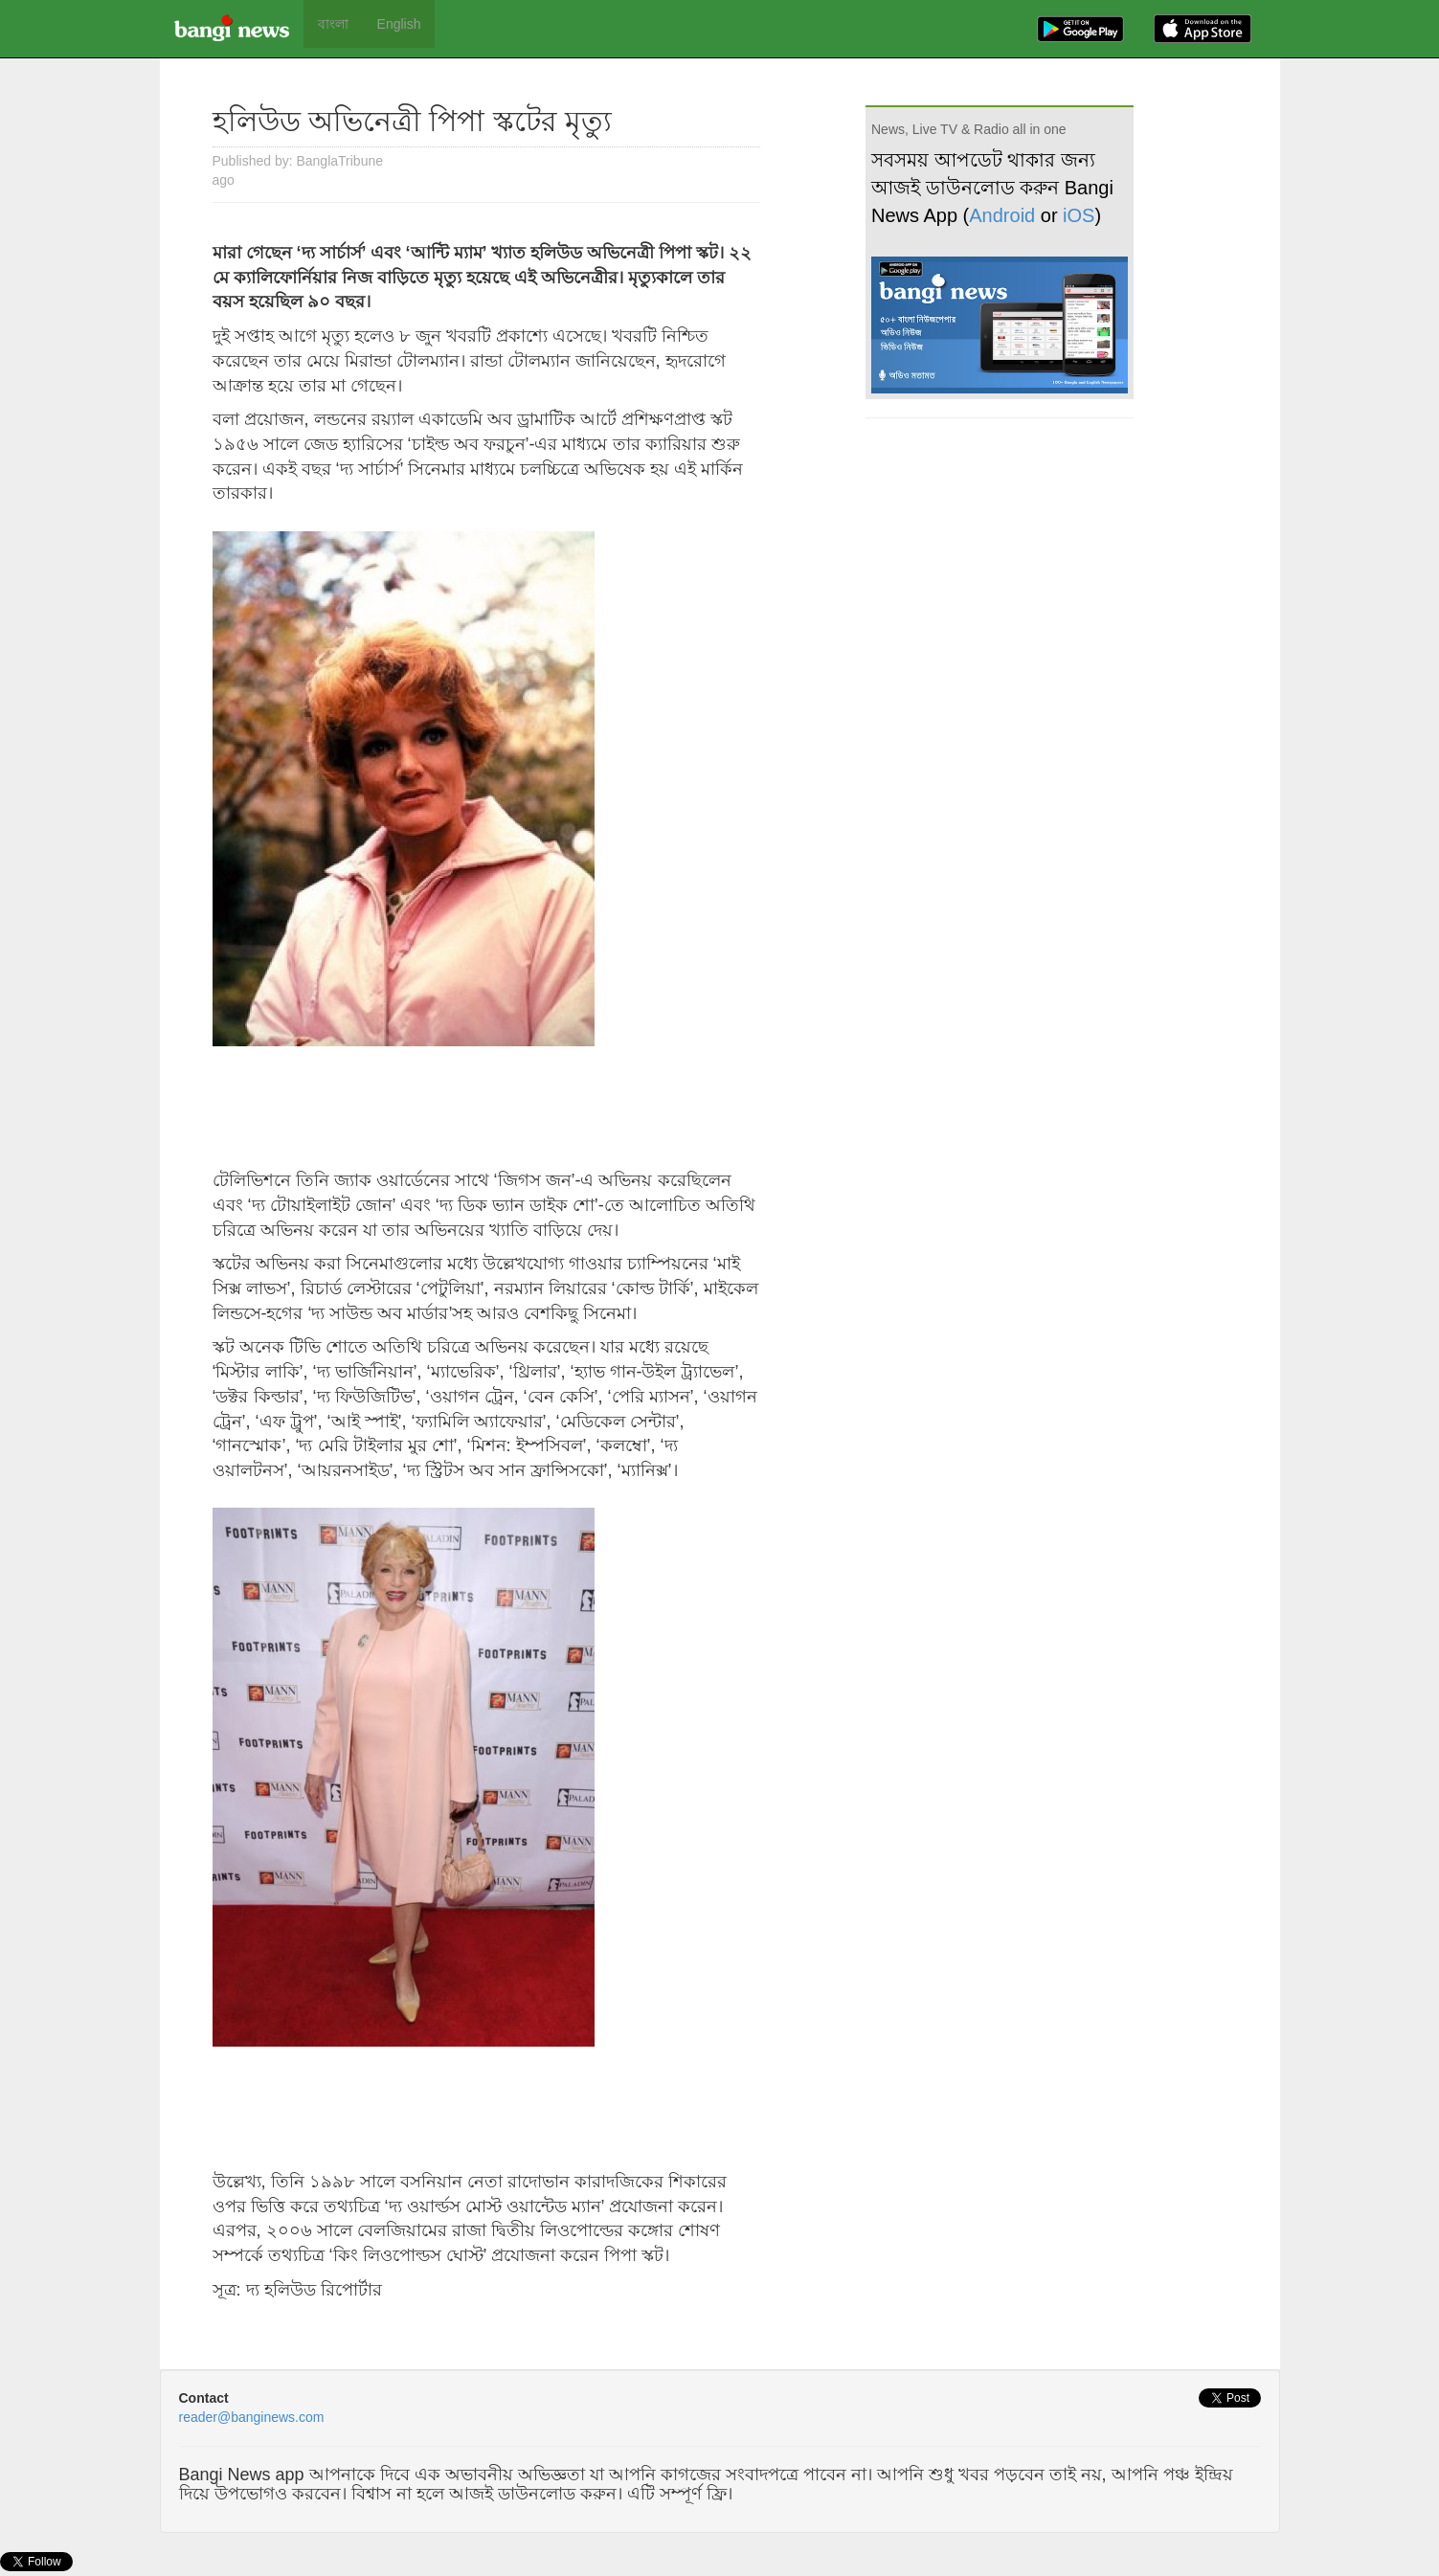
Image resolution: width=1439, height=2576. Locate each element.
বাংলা (333, 24)
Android (1002, 215)
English (399, 24)
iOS (1078, 215)
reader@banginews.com (252, 2417)
